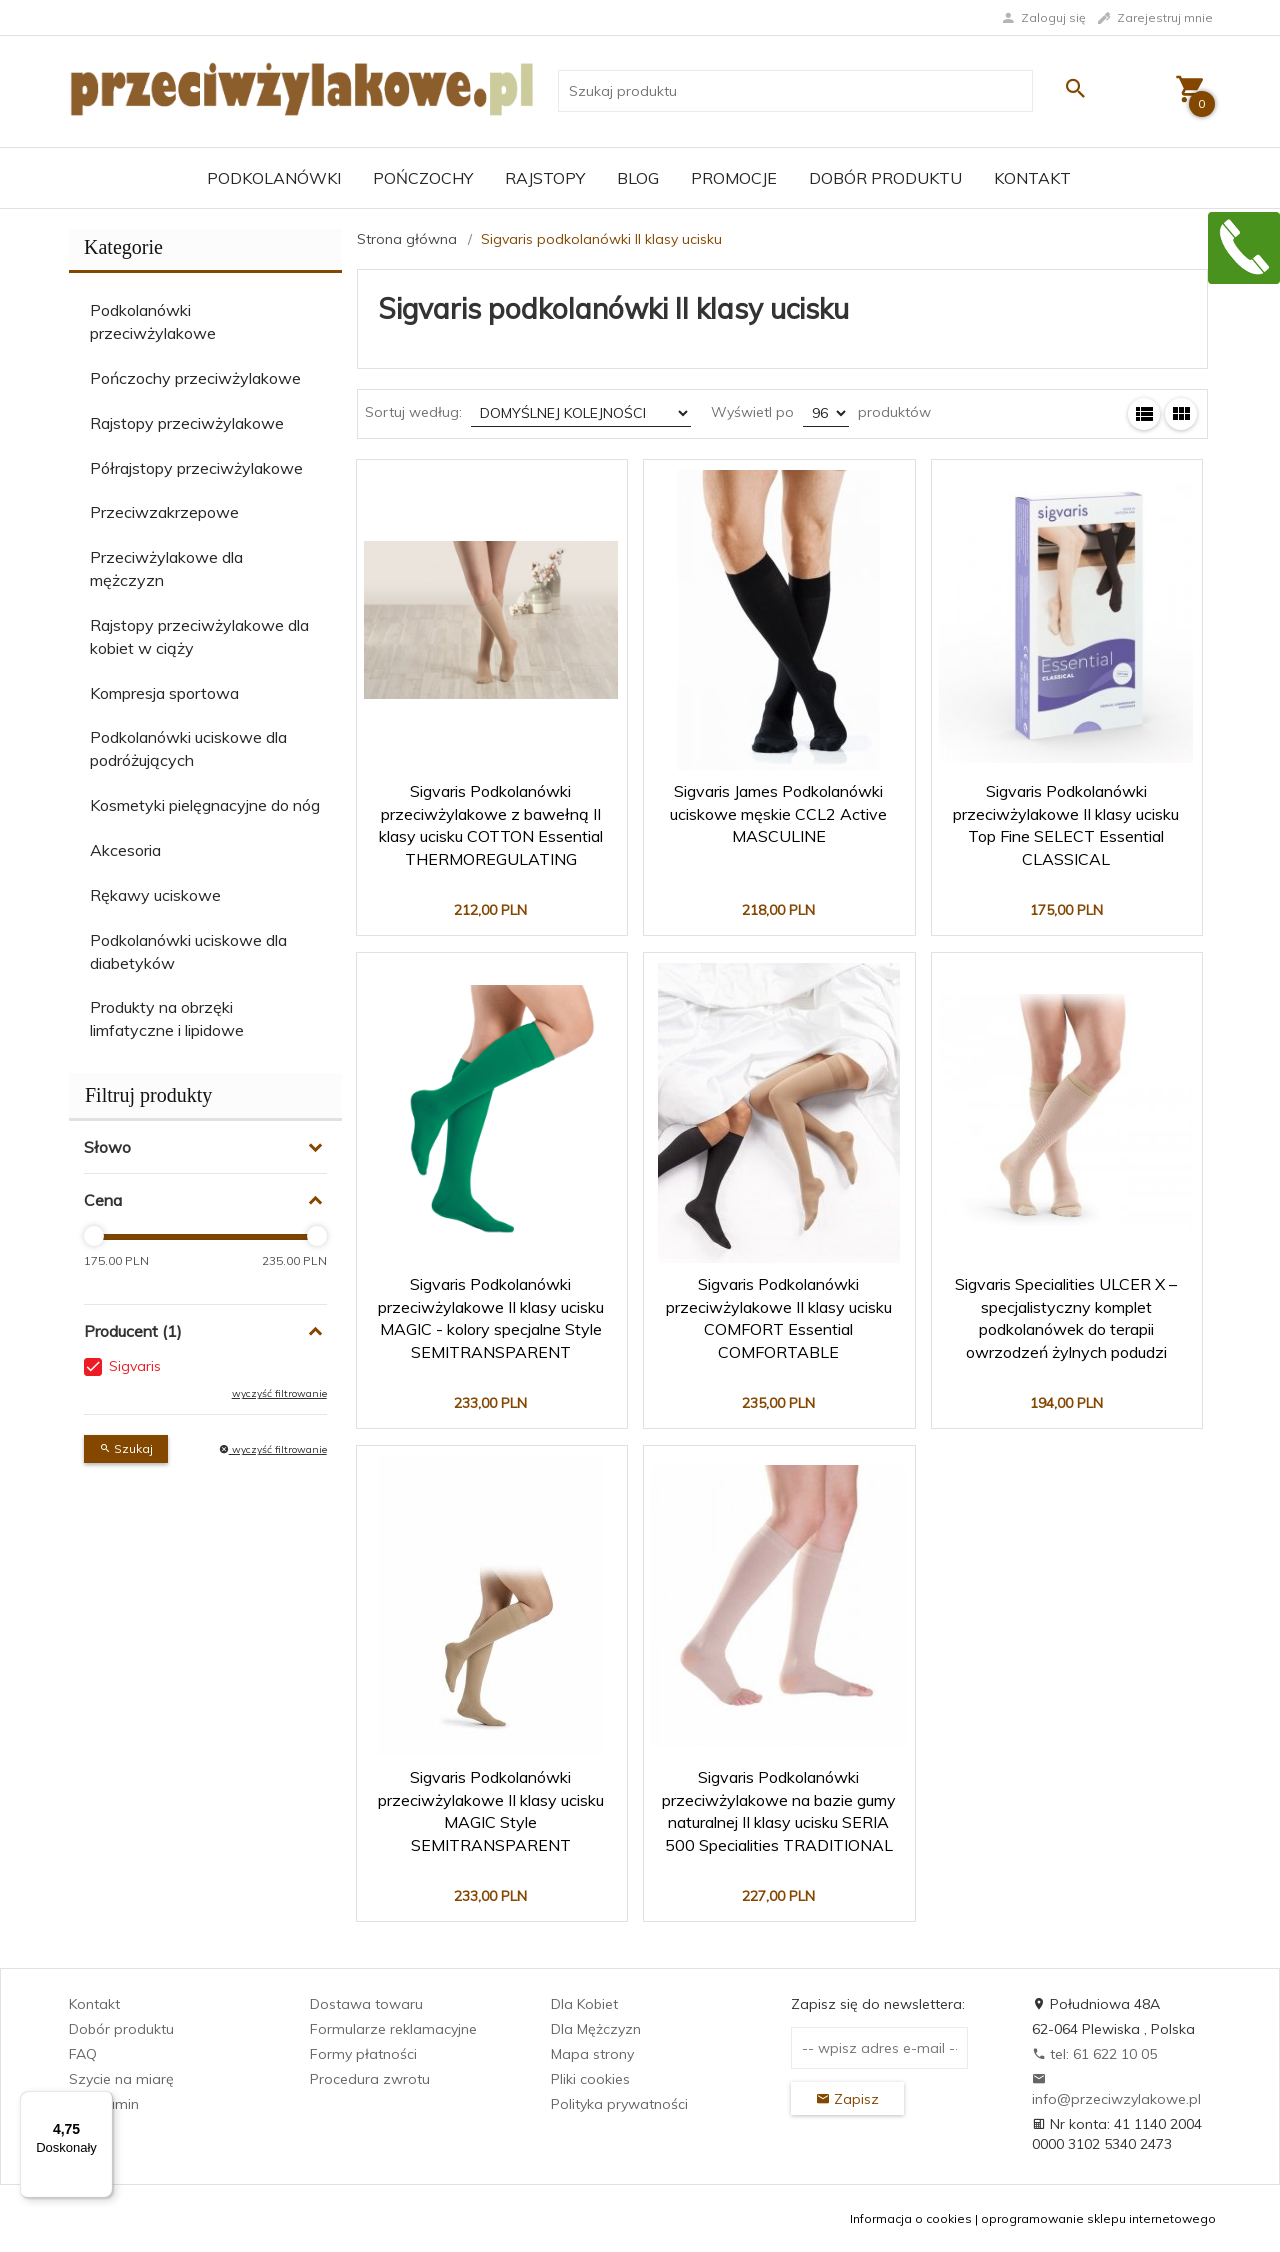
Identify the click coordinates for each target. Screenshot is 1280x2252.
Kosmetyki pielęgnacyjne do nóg (205, 805)
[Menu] (101, 2103)
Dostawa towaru (366, 2004)
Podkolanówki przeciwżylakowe (153, 321)
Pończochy (423, 178)
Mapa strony (592, 2054)
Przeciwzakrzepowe (164, 512)
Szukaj (126, 1448)
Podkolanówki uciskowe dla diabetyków (188, 951)
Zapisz (847, 2099)
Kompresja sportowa (164, 693)
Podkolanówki (274, 178)
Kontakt (1032, 178)
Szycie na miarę (121, 2079)
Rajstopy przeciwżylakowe (187, 423)
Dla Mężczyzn (596, 2029)
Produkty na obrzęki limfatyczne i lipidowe (167, 1018)
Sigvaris (135, 1366)
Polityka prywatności (619, 2104)
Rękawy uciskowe (155, 895)
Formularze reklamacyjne (393, 2029)
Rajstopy (545, 178)
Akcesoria (125, 850)
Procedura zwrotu (370, 2079)
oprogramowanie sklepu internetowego (1098, 2218)
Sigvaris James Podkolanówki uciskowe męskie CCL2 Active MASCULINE (778, 814)
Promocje (734, 178)
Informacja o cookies (911, 2218)
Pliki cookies (590, 2079)
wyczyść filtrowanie (279, 1393)
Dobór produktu (885, 178)
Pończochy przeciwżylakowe (195, 378)
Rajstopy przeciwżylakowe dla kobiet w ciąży (199, 636)
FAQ (83, 2054)
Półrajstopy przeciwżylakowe (196, 468)
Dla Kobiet (584, 2004)
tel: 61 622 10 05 (1094, 2054)
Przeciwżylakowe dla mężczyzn (166, 568)
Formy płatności (363, 2054)
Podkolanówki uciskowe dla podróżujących (188, 748)
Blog (638, 178)
